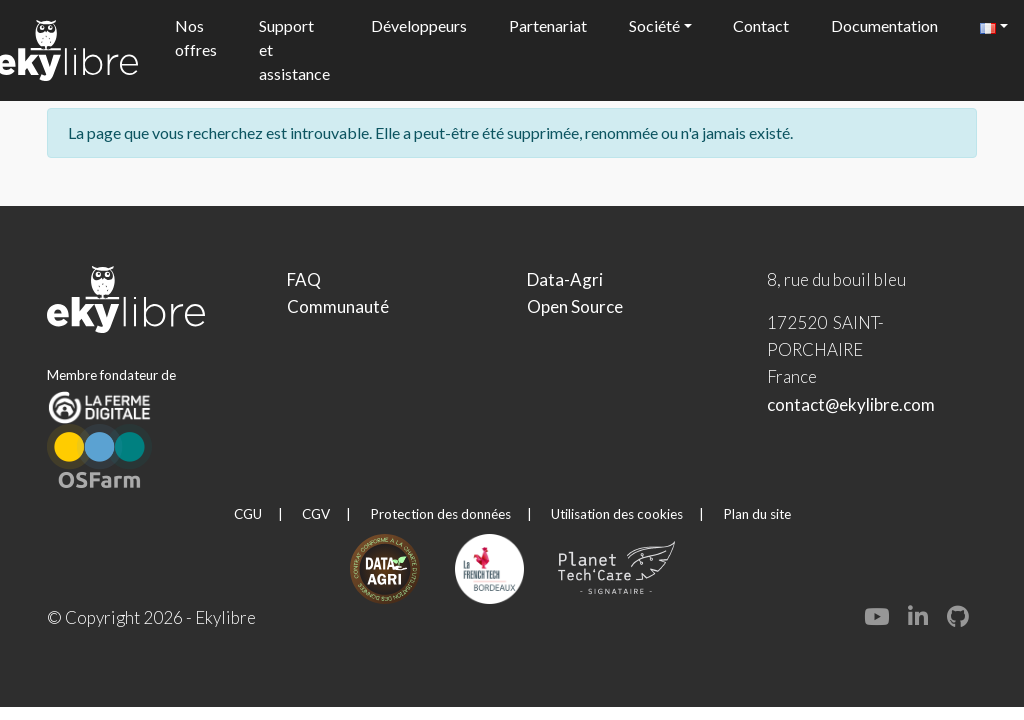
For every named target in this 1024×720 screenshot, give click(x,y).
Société (654, 25)
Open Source (575, 306)
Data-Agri (565, 279)
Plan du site (757, 514)
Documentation (884, 25)
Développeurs (419, 25)
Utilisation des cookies (617, 514)
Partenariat (548, 25)
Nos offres (196, 37)
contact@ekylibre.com (851, 404)
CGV (316, 514)
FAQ (304, 279)
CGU (248, 514)
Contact (761, 25)
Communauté (338, 306)
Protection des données (440, 514)
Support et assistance (294, 49)
